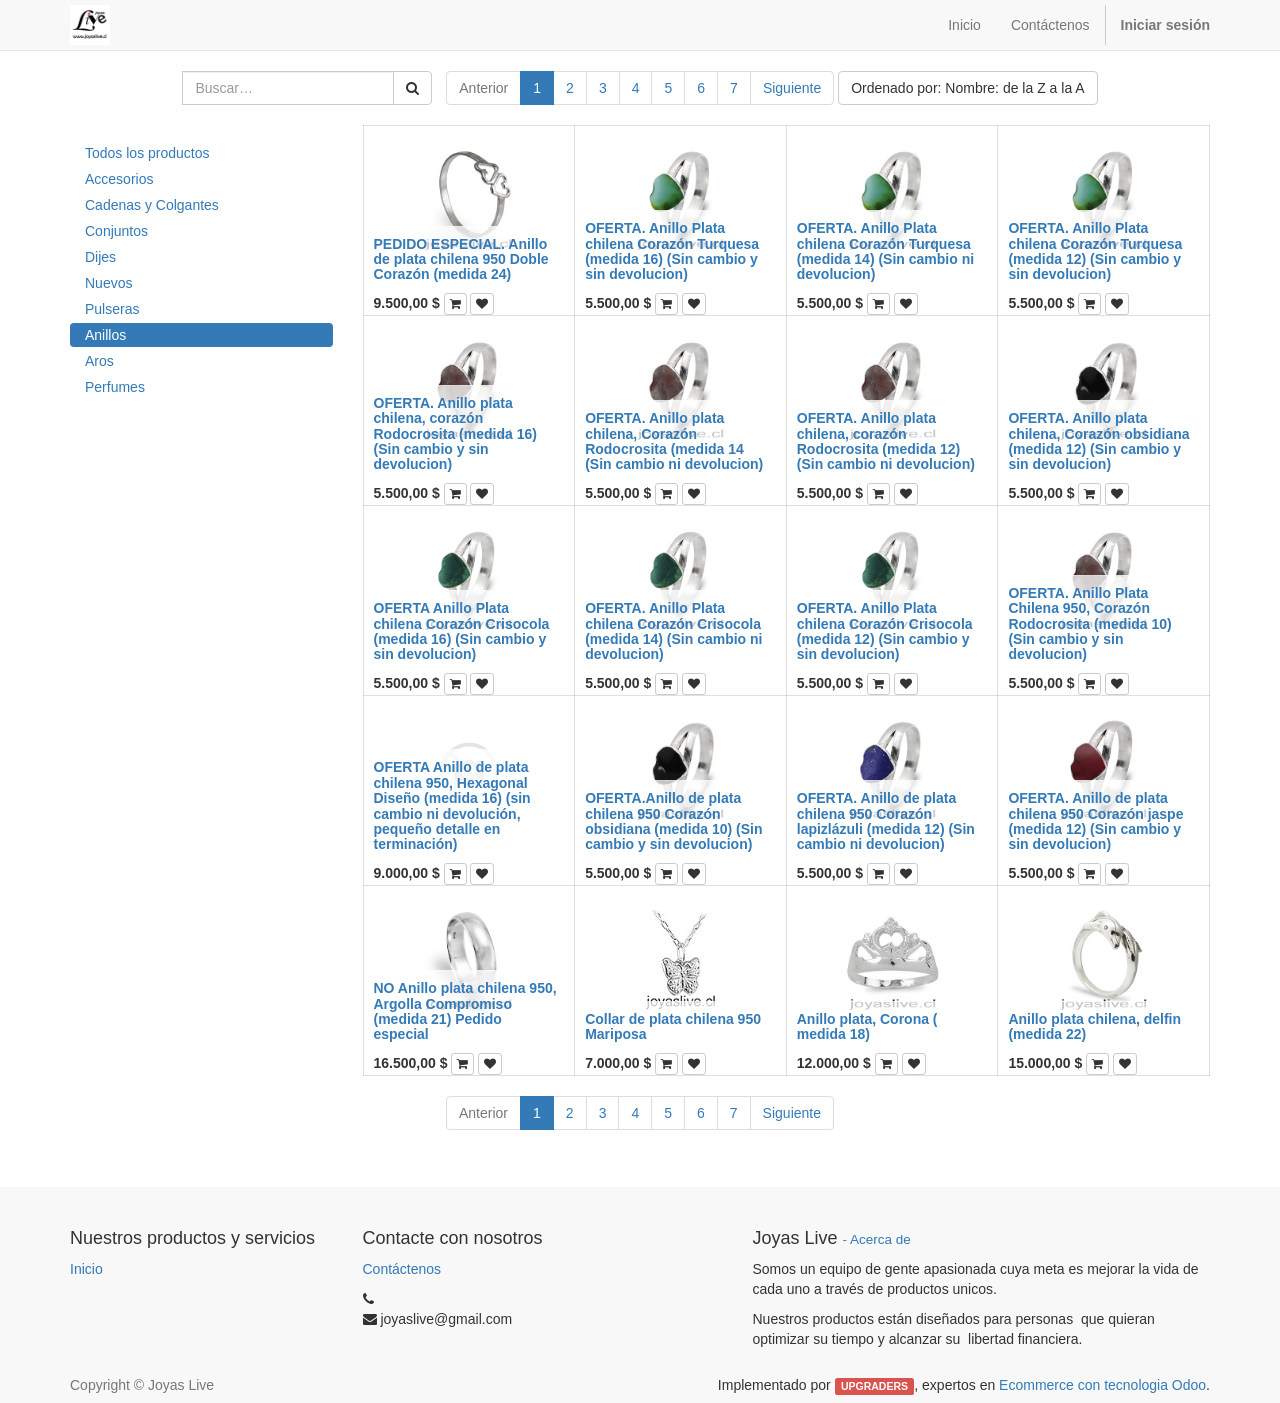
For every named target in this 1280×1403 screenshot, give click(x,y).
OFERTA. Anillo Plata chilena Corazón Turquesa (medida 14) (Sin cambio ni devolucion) (885, 251)
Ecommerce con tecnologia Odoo (1102, 1385)
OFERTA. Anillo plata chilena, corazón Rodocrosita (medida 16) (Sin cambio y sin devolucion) (455, 434)
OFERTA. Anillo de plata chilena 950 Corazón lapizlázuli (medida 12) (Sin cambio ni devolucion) (886, 821)
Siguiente (792, 88)
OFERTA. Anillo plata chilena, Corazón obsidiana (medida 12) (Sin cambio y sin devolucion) (1098, 441)
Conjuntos (116, 231)
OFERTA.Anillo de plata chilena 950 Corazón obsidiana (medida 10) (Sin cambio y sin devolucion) (673, 821)
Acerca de (880, 1239)
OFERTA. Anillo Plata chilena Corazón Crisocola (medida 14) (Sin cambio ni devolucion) (673, 631)
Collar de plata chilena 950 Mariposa (673, 1026)
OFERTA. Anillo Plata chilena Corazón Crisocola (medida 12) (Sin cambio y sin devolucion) (885, 631)
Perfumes (115, 387)
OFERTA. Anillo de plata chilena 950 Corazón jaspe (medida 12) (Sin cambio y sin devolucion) (1095, 821)
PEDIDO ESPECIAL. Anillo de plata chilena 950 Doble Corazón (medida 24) (461, 259)
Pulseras (112, 309)
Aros (99, 361)
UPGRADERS (874, 1386)
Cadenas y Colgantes (152, 205)
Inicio (86, 1269)
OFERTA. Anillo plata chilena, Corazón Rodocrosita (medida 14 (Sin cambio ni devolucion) (674, 441)
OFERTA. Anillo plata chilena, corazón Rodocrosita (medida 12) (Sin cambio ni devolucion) (886, 441)
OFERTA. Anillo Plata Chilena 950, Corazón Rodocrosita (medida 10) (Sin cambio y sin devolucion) (1089, 624)
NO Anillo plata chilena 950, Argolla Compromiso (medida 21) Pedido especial (465, 1011)
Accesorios (119, 179)
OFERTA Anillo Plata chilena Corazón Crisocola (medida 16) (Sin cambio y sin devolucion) (462, 631)
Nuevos (108, 283)
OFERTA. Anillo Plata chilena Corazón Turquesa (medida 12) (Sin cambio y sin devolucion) (1095, 251)
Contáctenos (402, 1269)
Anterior (483, 88)
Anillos (105, 335)
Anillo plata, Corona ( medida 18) (867, 1026)
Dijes (100, 257)
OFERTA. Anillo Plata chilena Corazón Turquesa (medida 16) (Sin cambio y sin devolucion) (672, 251)
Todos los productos (147, 153)
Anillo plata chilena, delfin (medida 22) (1094, 1026)
